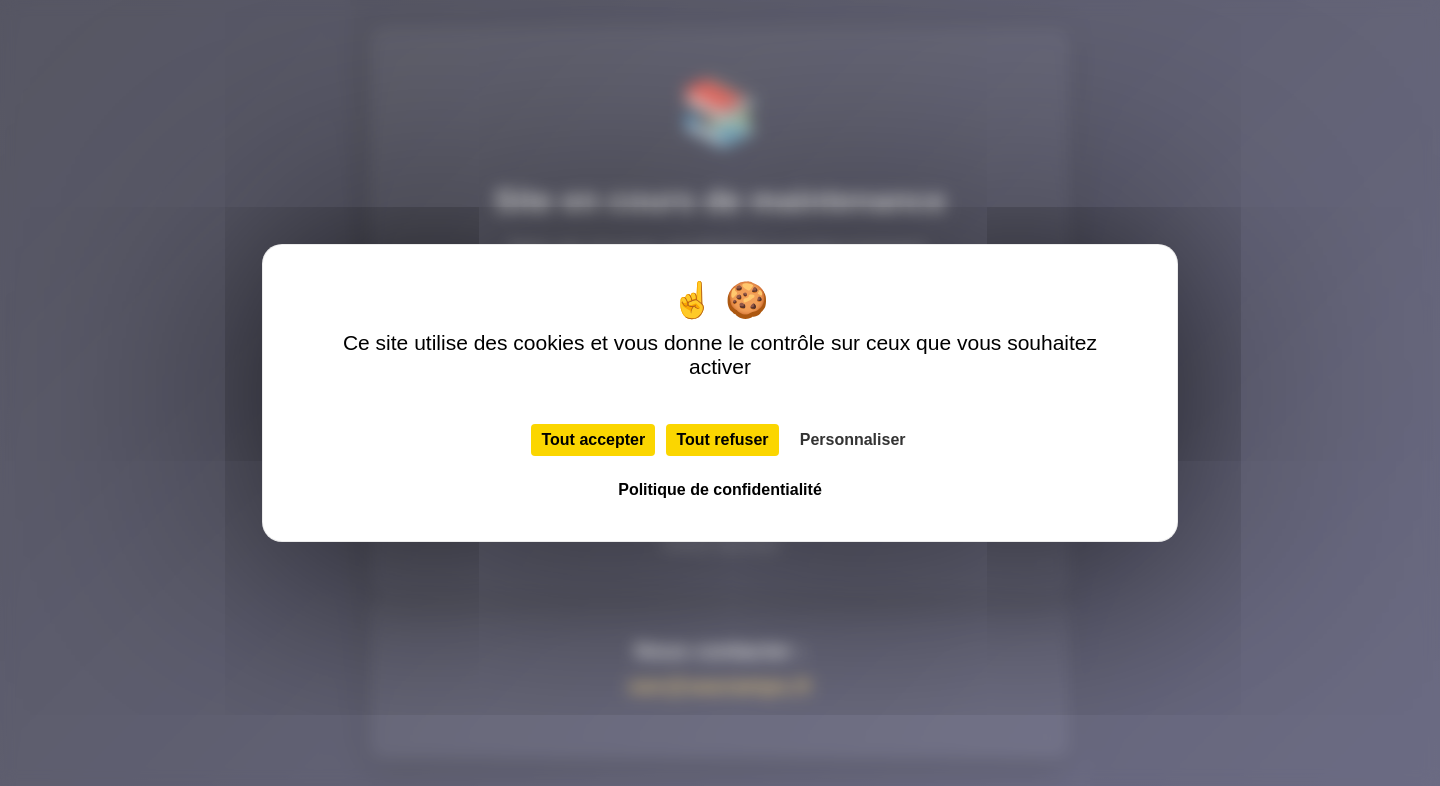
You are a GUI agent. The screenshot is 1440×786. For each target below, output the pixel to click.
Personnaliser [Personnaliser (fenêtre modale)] (853, 439)
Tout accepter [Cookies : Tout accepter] (593, 439)
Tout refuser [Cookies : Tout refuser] (722, 439)
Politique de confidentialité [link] (720, 489)
